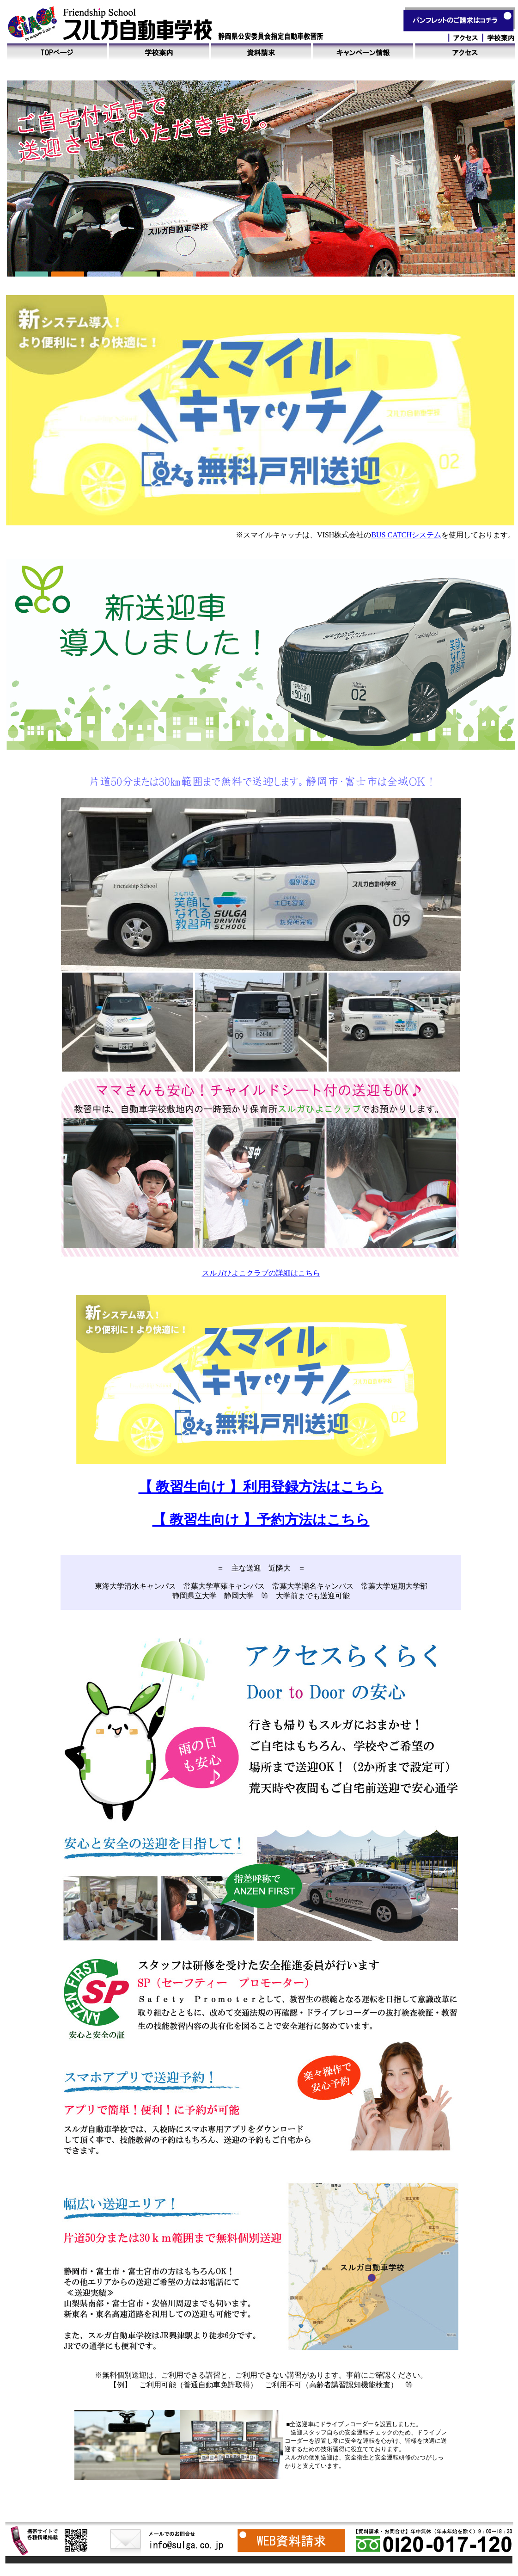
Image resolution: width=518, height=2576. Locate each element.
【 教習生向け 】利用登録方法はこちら (261, 1486)
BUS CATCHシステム (406, 535)
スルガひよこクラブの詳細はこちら (261, 1273)
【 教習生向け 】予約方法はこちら (261, 1519)
